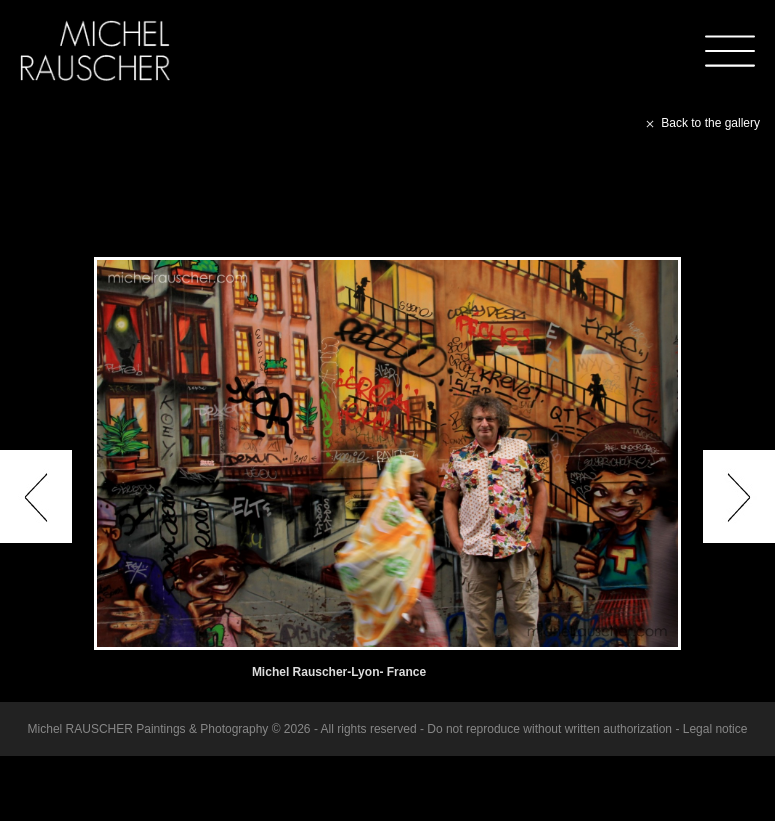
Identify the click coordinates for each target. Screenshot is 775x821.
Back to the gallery (701, 123)
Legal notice (715, 729)
